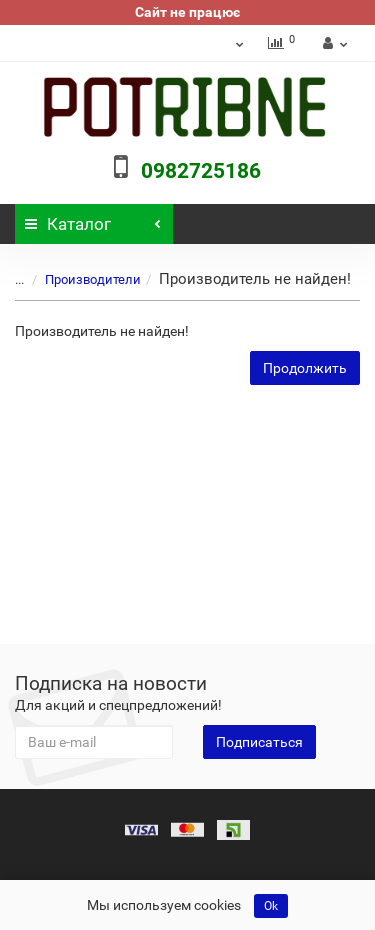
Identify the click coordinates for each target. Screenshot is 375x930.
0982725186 (201, 171)
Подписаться (259, 742)
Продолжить (305, 368)
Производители (81, 279)
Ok (271, 906)
